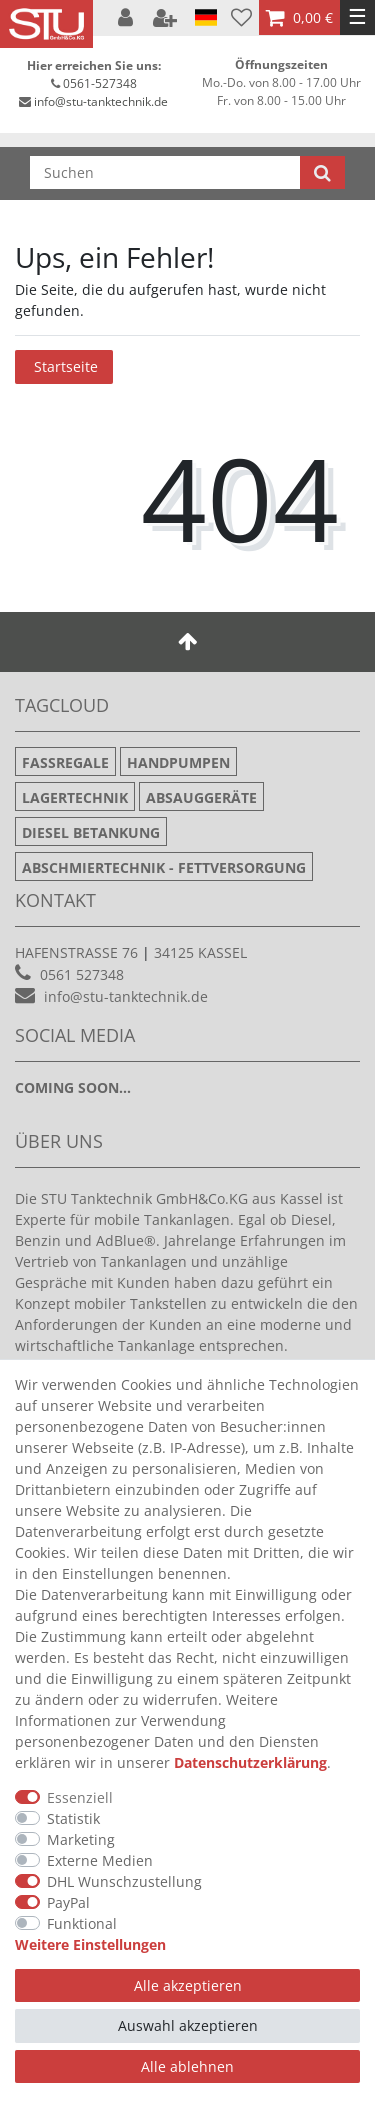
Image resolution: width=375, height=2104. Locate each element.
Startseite (66, 366)
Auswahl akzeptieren (188, 2025)
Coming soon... (73, 1087)
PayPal (68, 1902)
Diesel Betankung (91, 832)
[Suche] (322, 172)
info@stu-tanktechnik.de (101, 101)
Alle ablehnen (187, 2066)
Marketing (81, 1839)
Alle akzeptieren (188, 1985)
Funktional (82, 1923)
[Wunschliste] (241, 17)
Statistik (73, 1818)
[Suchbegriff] (165, 172)
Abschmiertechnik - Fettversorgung (164, 867)
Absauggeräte (201, 797)
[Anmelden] (127, 18)
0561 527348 (82, 974)
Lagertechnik (75, 797)
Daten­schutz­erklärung (250, 1762)
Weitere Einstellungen (90, 1944)
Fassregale (65, 762)
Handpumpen (178, 762)
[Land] (206, 18)
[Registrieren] (167, 18)
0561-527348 (100, 83)
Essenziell (80, 1797)
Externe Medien (100, 1860)
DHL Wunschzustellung (124, 1881)
